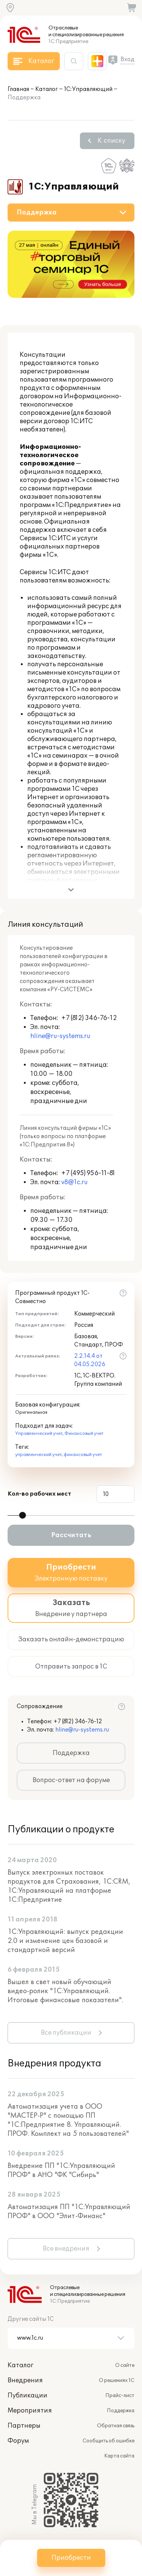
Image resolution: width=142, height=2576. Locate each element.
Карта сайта (119, 2456)
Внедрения (25, 2380)
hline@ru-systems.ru (60, 1036)
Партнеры (24, 2426)
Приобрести (71, 2558)
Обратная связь (115, 2426)
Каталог (46, 89)
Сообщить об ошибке (108, 2441)
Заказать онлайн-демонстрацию (71, 1639)
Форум (18, 2441)
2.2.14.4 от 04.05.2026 (89, 1360)
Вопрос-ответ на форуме (71, 1780)
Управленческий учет (38, 1433)
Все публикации (66, 2033)
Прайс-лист (119, 2396)
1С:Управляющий (88, 89)
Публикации (27, 2395)
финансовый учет (83, 1454)
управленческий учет (38, 1454)
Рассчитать (71, 1535)
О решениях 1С (116, 2380)
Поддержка (71, 1753)
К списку (111, 141)
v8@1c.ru (74, 1182)
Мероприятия (30, 2410)
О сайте (124, 2365)
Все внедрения (66, 2248)
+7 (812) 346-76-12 (89, 1018)
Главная (18, 89)
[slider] (22, 1515)
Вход (127, 59)
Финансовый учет (83, 1433)
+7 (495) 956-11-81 (88, 1173)
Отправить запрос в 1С (71, 1666)
